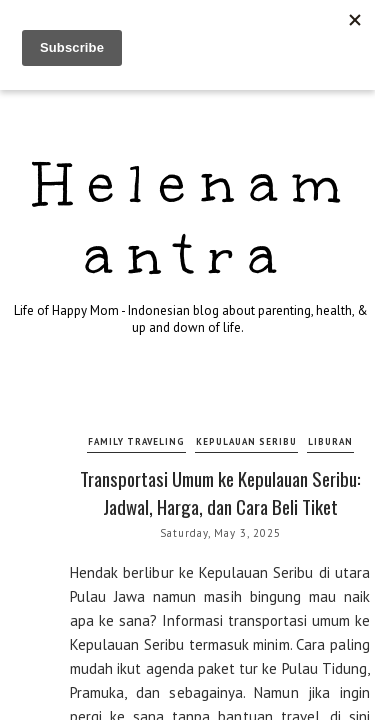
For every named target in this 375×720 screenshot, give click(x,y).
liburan (330, 441)
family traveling (136, 441)
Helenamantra (195, 219)
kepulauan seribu (246, 441)
